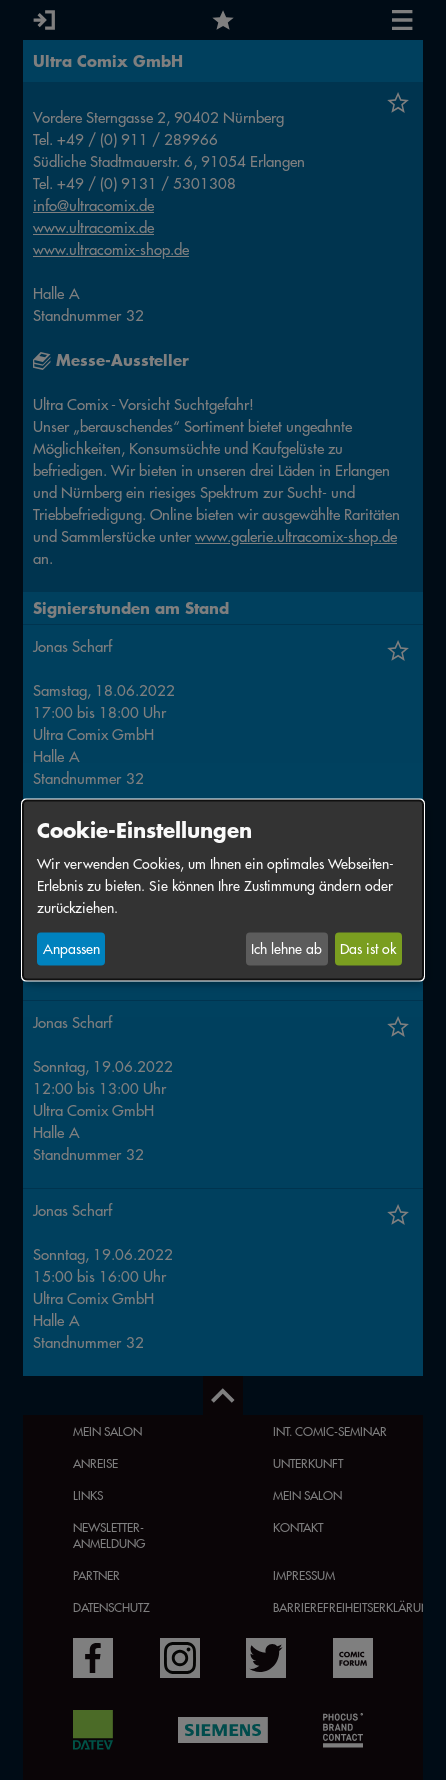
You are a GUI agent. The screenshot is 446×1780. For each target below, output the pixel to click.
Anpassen (71, 949)
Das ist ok (368, 949)
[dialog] (223, 890)
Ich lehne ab (286, 949)
